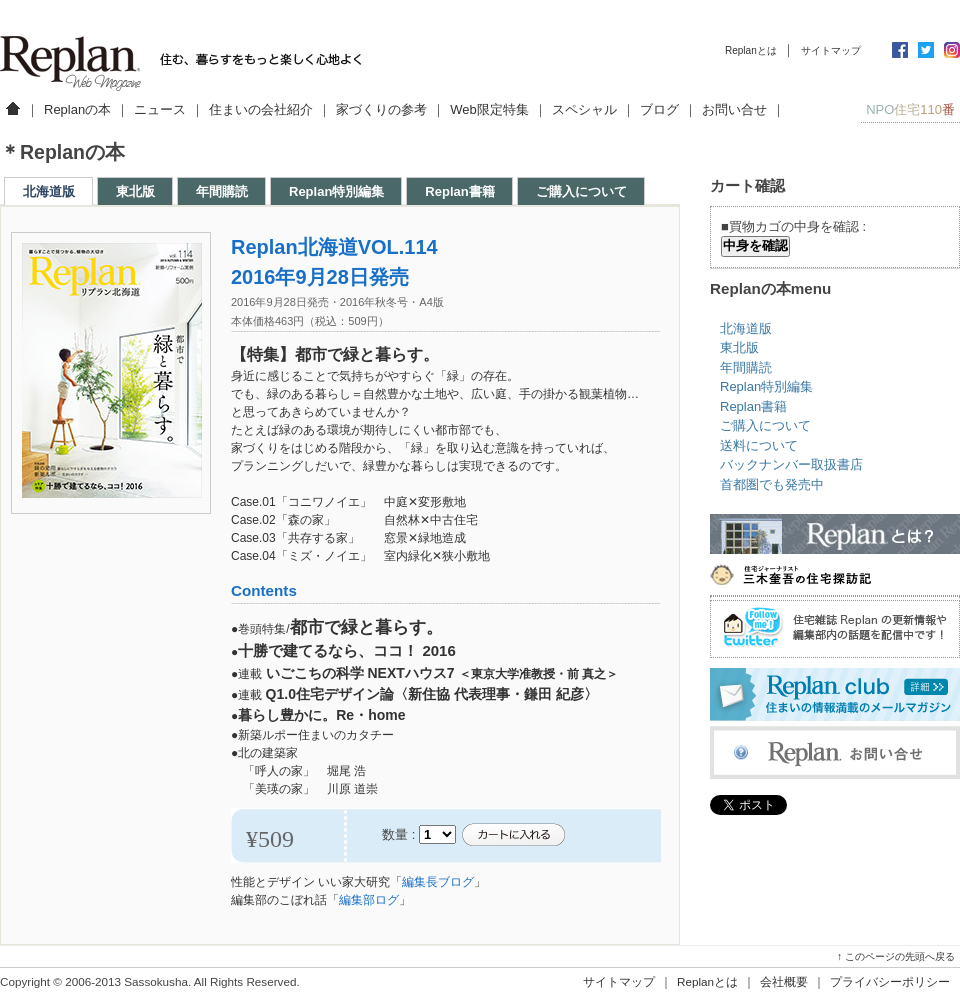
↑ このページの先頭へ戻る (896, 956)
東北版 (135, 191)
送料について (759, 445)
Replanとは (751, 50)
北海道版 (49, 191)
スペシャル (584, 109)
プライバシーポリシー (890, 981)
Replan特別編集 (336, 191)
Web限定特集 (489, 109)
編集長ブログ (438, 882)
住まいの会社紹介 (261, 109)
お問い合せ (734, 109)
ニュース (160, 109)
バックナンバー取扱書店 (791, 464)
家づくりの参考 (381, 109)
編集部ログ (369, 900)
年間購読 (222, 191)
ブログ (659, 109)
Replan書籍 (459, 191)
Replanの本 (77, 109)
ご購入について (581, 191)
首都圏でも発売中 (772, 484)
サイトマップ (831, 50)
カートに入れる (512, 835)
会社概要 (784, 981)
